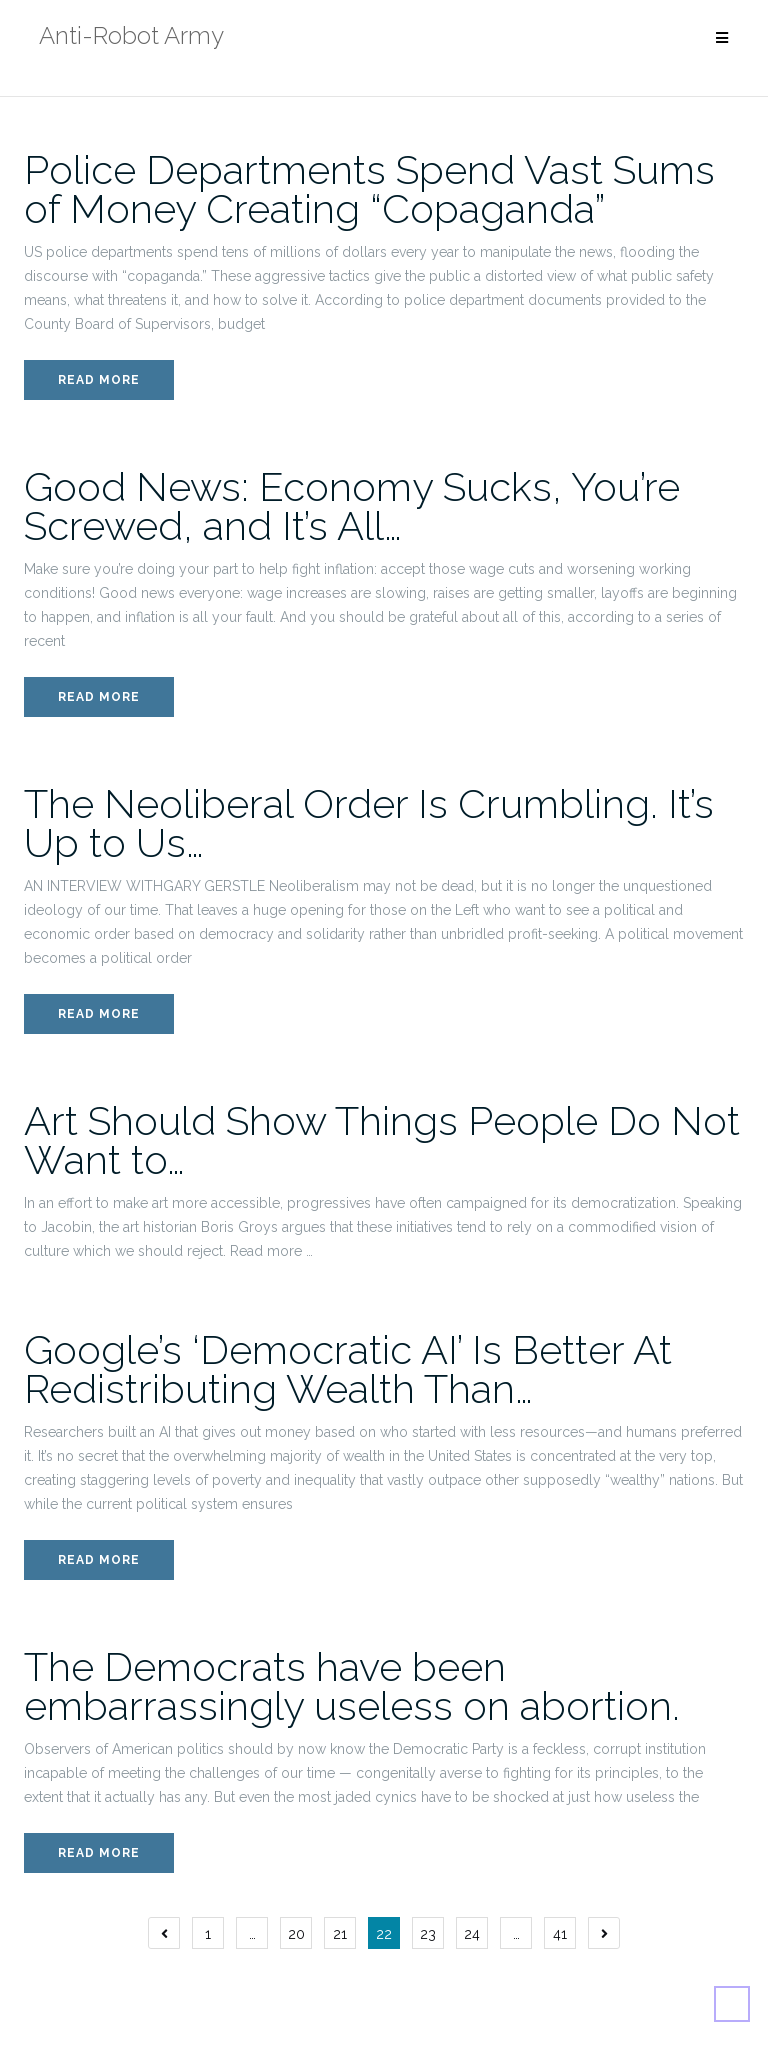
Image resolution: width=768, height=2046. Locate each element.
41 (560, 1934)
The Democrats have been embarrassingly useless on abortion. (352, 1686)
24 (472, 1934)
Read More (99, 380)
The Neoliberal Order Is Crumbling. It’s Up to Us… (369, 823)
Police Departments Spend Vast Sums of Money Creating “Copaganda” (369, 189)
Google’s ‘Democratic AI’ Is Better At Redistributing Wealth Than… (348, 1369)
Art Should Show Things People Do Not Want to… (382, 1140)
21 (340, 1934)
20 (296, 1934)
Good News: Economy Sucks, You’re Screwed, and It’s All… (352, 506)
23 (428, 1934)
